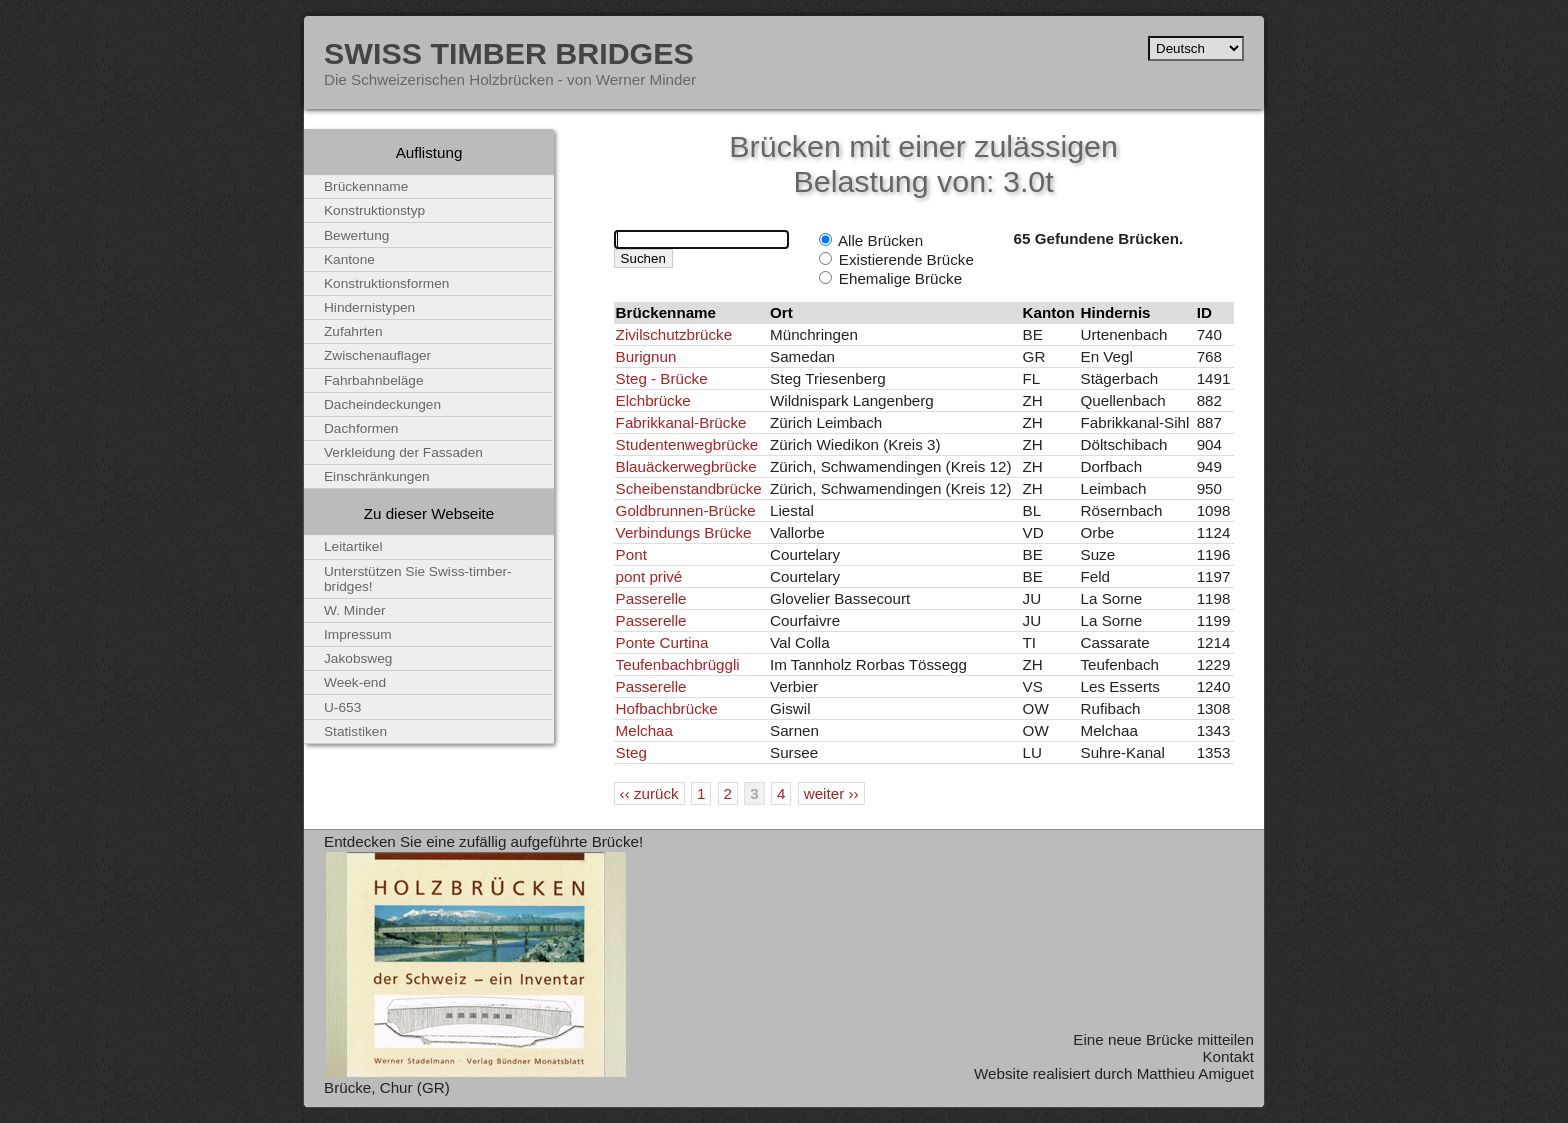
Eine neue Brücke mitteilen (1163, 1039)
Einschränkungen (377, 476)
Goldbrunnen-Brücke (686, 510)
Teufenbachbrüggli (678, 664)
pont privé (649, 576)
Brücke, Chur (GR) (387, 1087)
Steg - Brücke (662, 378)
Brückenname (366, 186)
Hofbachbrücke (667, 708)
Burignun (646, 356)
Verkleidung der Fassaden (403, 452)
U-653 (342, 707)
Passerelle (651, 598)
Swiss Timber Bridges (509, 53)
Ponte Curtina (662, 642)
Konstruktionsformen (386, 283)
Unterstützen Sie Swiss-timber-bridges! (418, 579)
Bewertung (356, 235)
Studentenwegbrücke (687, 444)
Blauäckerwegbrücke (686, 466)
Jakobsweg (358, 658)
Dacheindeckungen (382, 404)
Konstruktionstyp (374, 210)
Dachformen (361, 428)
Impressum (358, 634)
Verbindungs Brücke (684, 532)
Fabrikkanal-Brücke (681, 422)
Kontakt (1228, 1056)
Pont (631, 554)
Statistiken (355, 731)
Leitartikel (353, 546)
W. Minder (355, 610)
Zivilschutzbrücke (674, 334)
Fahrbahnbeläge (374, 380)
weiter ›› (831, 793)
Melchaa (644, 730)
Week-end (355, 682)
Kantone (349, 259)
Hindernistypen (369, 307)
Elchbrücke (653, 400)
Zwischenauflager (377, 355)
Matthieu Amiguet (1195, 1073)
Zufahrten (353, 331)
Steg (631, 752)
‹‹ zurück (649, 793)
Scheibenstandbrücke (689, 488)
